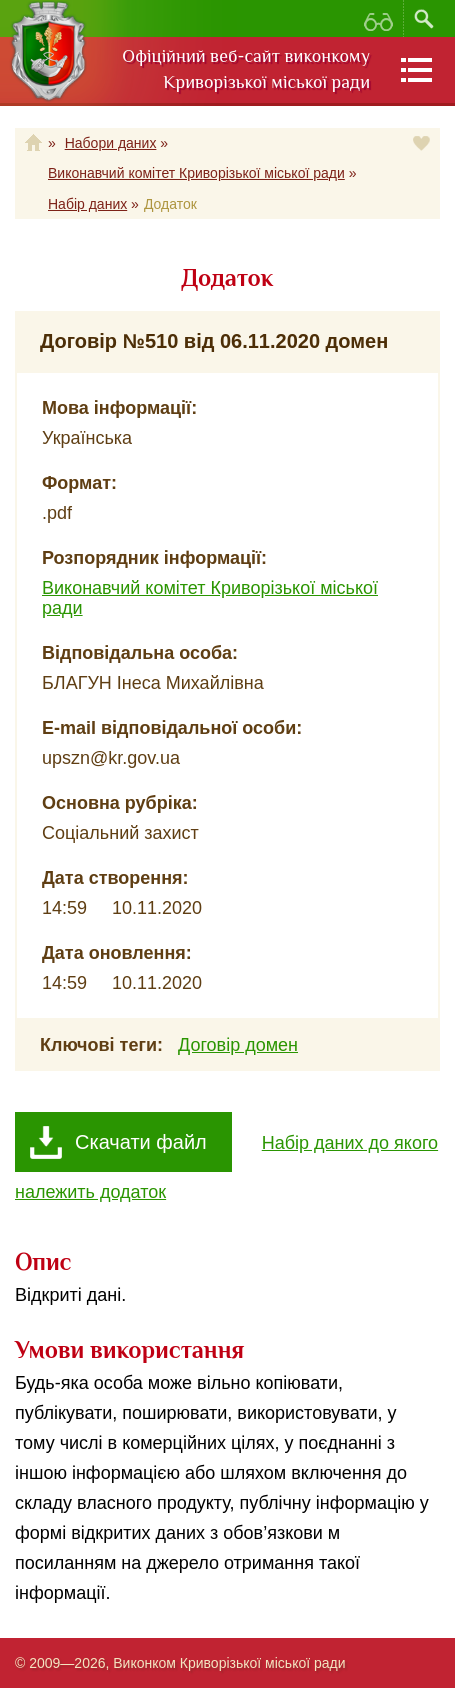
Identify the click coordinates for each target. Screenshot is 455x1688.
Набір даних (87, 204)
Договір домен (238, 1045)
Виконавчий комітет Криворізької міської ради (196, 173)
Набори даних (111, 143)
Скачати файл (141, 1142)
